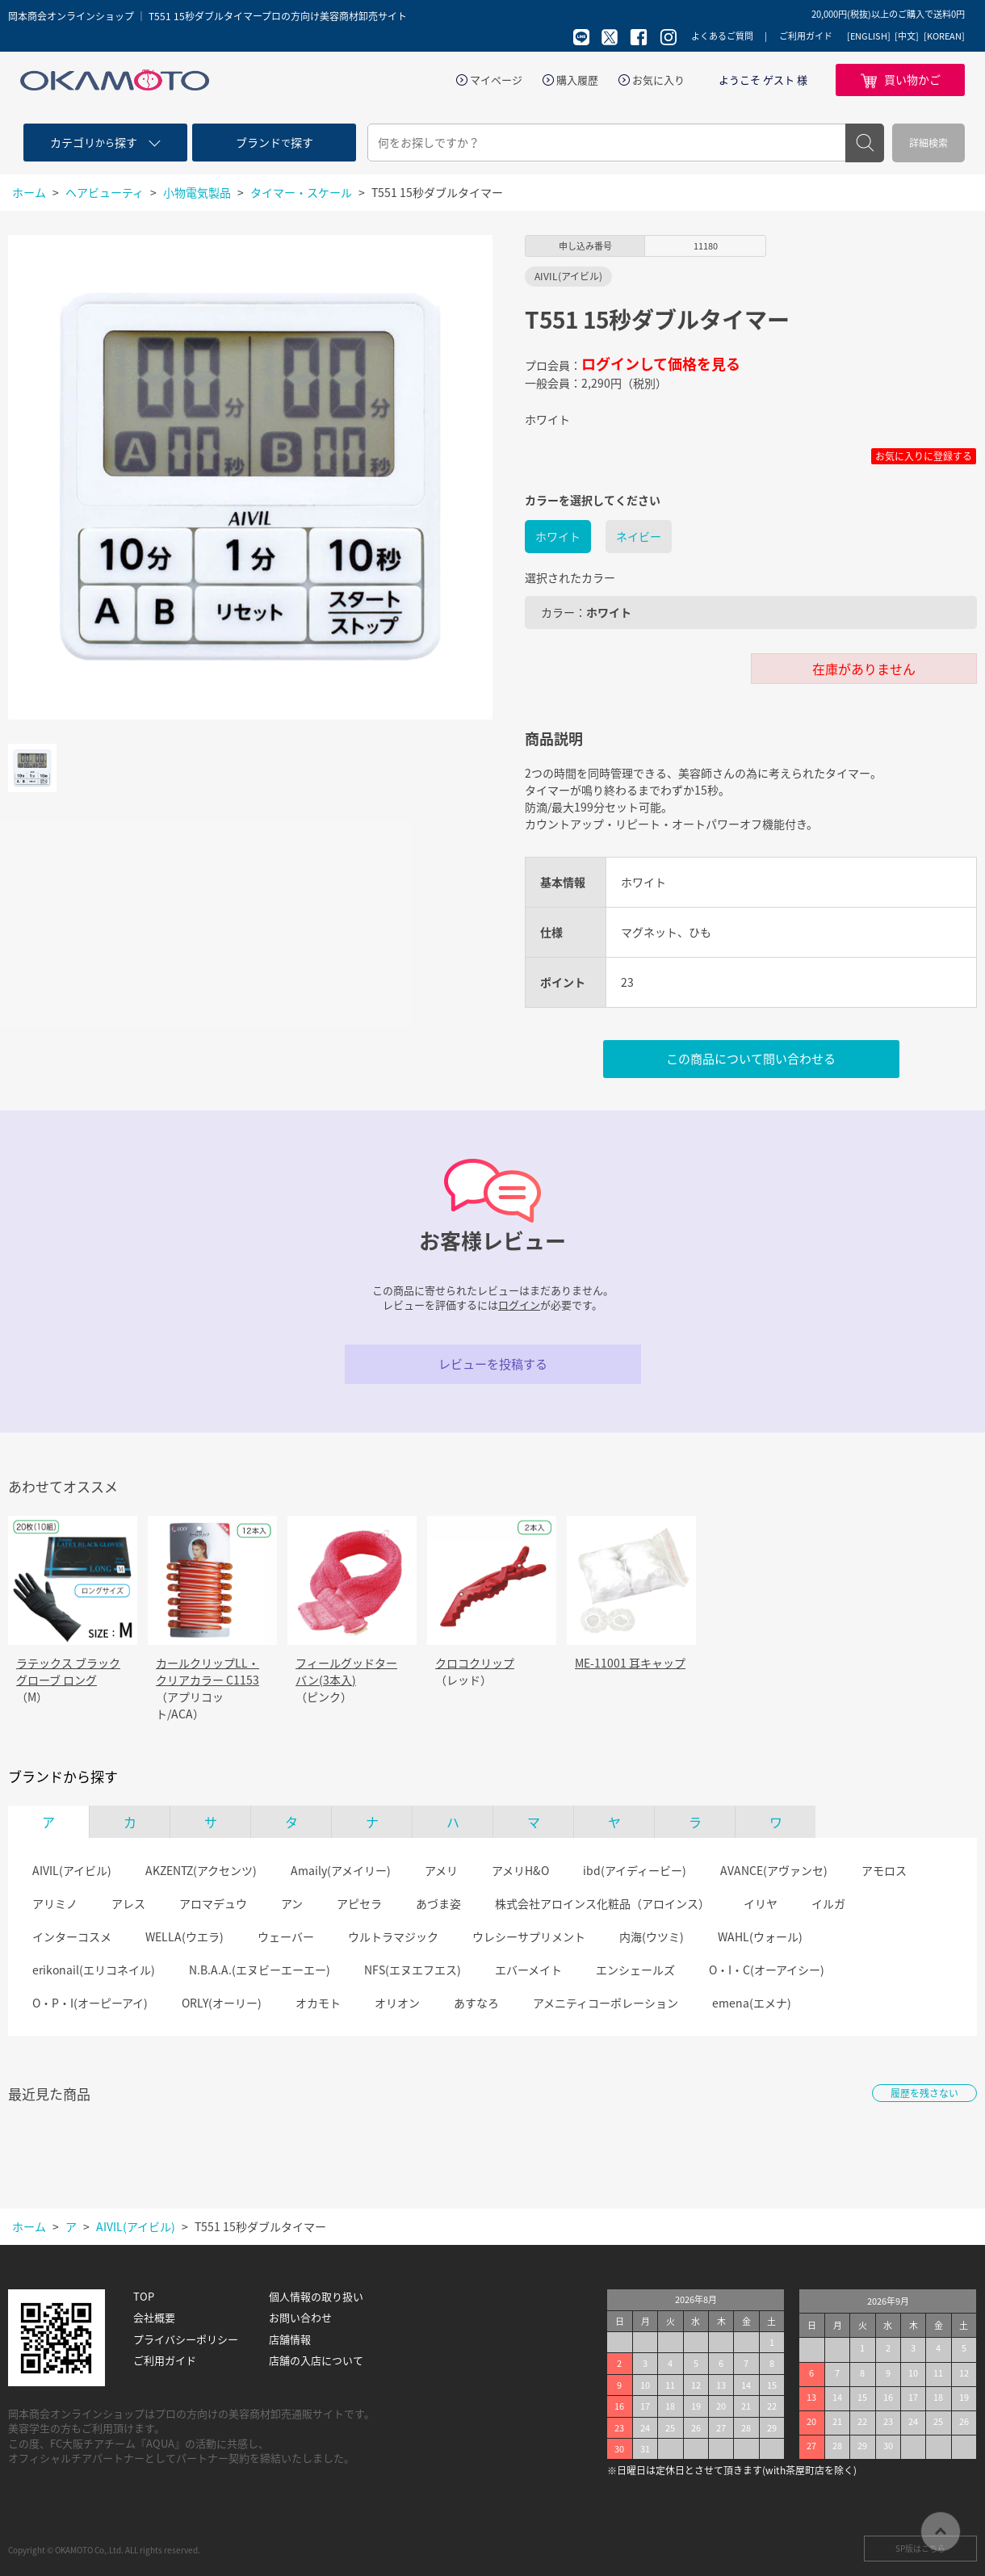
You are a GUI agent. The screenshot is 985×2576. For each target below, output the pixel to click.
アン (292, 1903)
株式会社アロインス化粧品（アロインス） (602, 1903)
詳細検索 (928, 143)
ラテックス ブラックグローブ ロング (68, 1671)
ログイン (519, 1304)
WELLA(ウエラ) (184, 1936)
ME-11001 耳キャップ (630, 1663)
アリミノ (55, 1903)
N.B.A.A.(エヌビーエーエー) (259, 1969)
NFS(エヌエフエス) (412, 1969)
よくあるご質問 (722, 36)
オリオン (397, 2003)
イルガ (828, 1903)
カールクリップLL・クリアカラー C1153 (207, 1671)
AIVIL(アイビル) (71, 1870)
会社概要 (154, 2317)
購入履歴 (577, 80)
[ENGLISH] (869, 36)
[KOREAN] (944, 36)
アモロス (884, 1870)
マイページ (496, 80)
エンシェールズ (635, 1969)
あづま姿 (438, 1903)
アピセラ (359, 1903)
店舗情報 (290, 2339)
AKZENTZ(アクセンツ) (201, 1870)
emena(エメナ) (751, 2003)
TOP (143, 2296)
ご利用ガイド (805, 36)
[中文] (907, 36)
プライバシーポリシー (185, 2339)
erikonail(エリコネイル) (93, 1969)
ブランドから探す (63, 1776)
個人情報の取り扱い (316, 2296)
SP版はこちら (920, 2548)
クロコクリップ (474, 1663)
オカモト (318, 2003)
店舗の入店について (316, 2360)
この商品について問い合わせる (751, 1059)
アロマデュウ (213, 1903)
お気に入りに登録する (923, 456)
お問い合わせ (300, 2317)
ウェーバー (286, 1936)
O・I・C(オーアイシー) (766, 1969)
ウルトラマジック (393, 1936)
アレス (128, 1903)
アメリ (441, 1870)
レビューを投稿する (492, 1364)
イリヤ (761, 1903)
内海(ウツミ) (651, 1936)
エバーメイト (528, 1969)
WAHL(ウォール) (760, 1936)
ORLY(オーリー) (222, 2003)
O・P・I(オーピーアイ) (90, 2003)
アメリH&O (520, 1870)
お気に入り (658, 80)
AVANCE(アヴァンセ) (774, 1870)
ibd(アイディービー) (634, 1870)
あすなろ (476, 2003)
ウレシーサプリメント (528, 1936)
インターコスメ (71, 1936)
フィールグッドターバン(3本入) (346, 1671)
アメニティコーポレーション (605, 2003)
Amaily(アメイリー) (341, 1870)
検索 (864, 143)
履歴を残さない (924, 2093)
